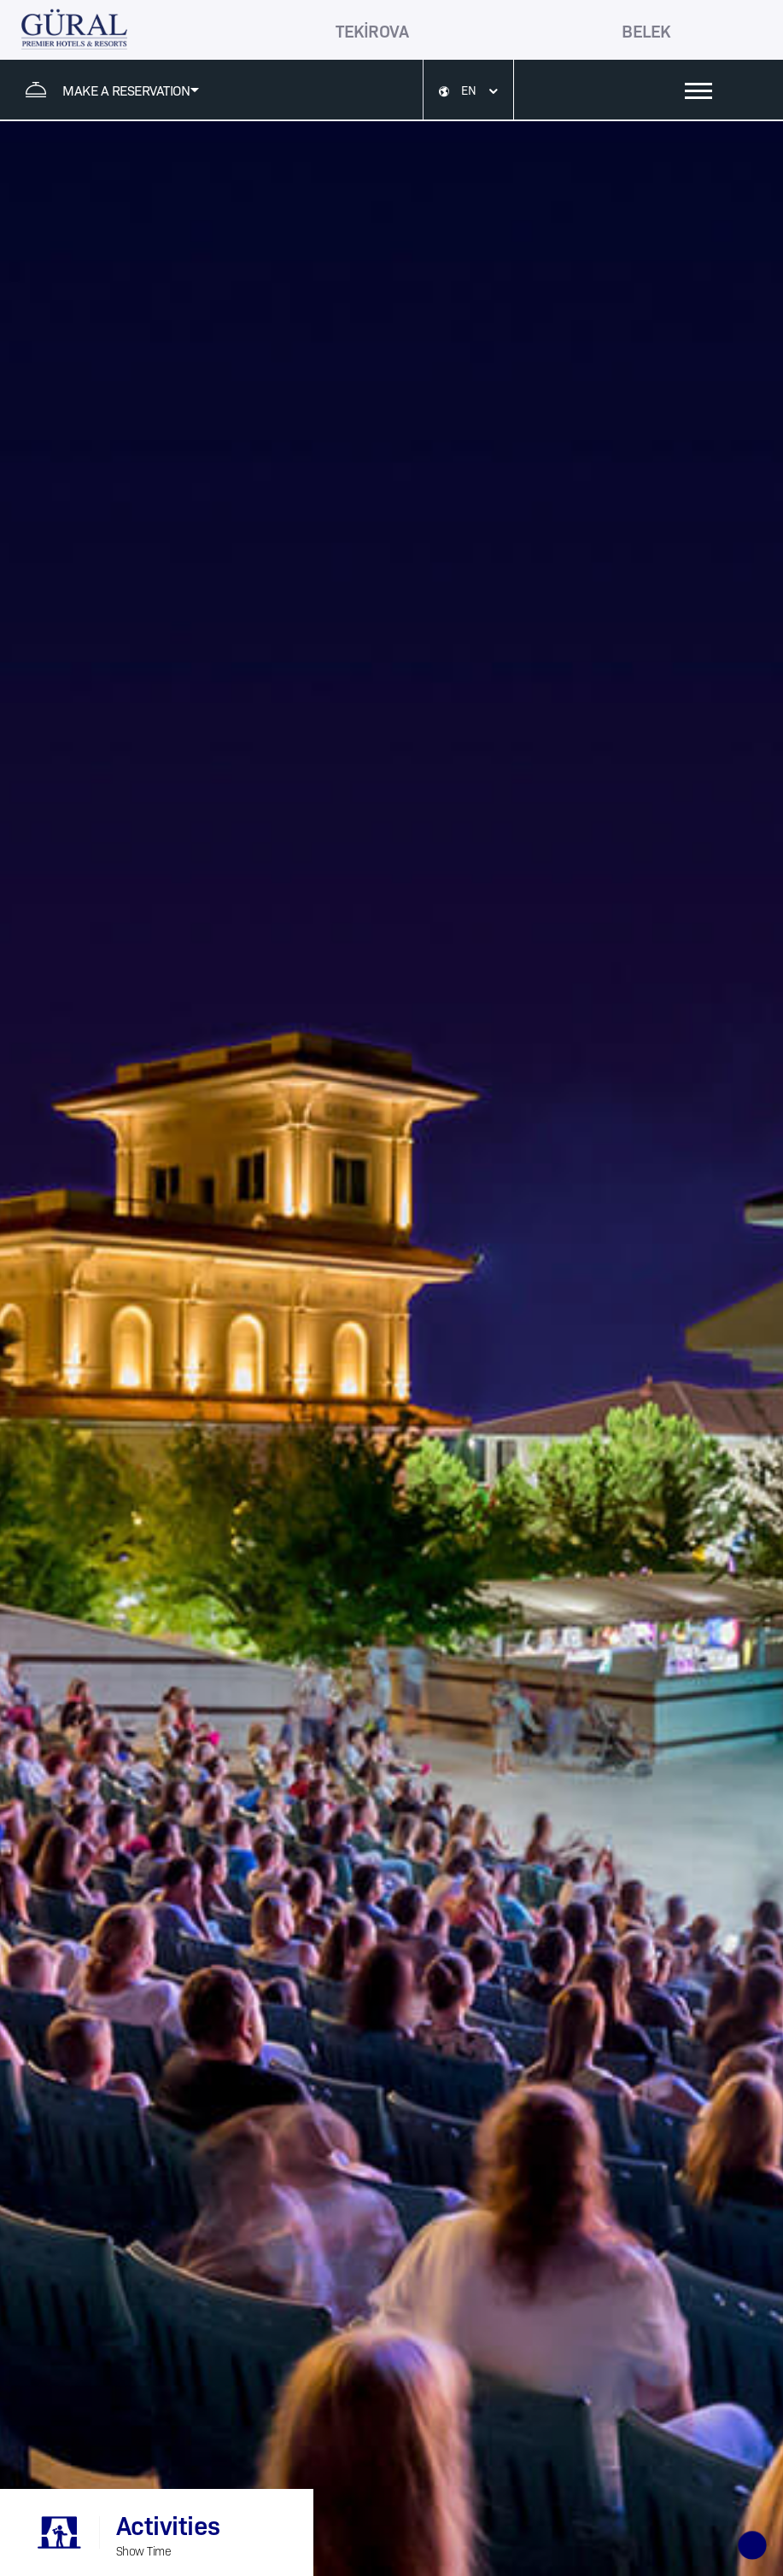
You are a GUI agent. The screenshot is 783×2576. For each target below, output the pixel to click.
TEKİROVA (372, 30)
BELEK (646, 30)
